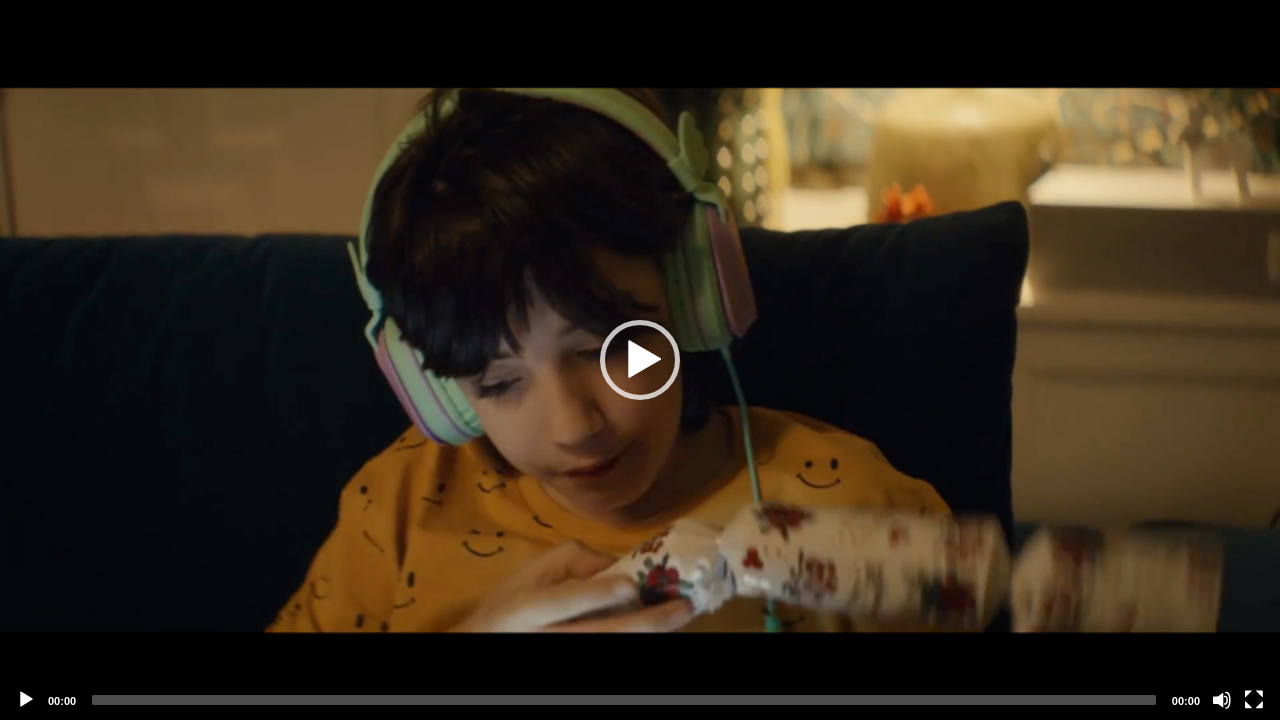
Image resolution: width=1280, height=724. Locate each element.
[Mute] (1222, 700)
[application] (640, 360)
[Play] (26, 700)
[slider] (624, 700)
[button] (640, 360)
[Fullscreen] (1254, 700)
